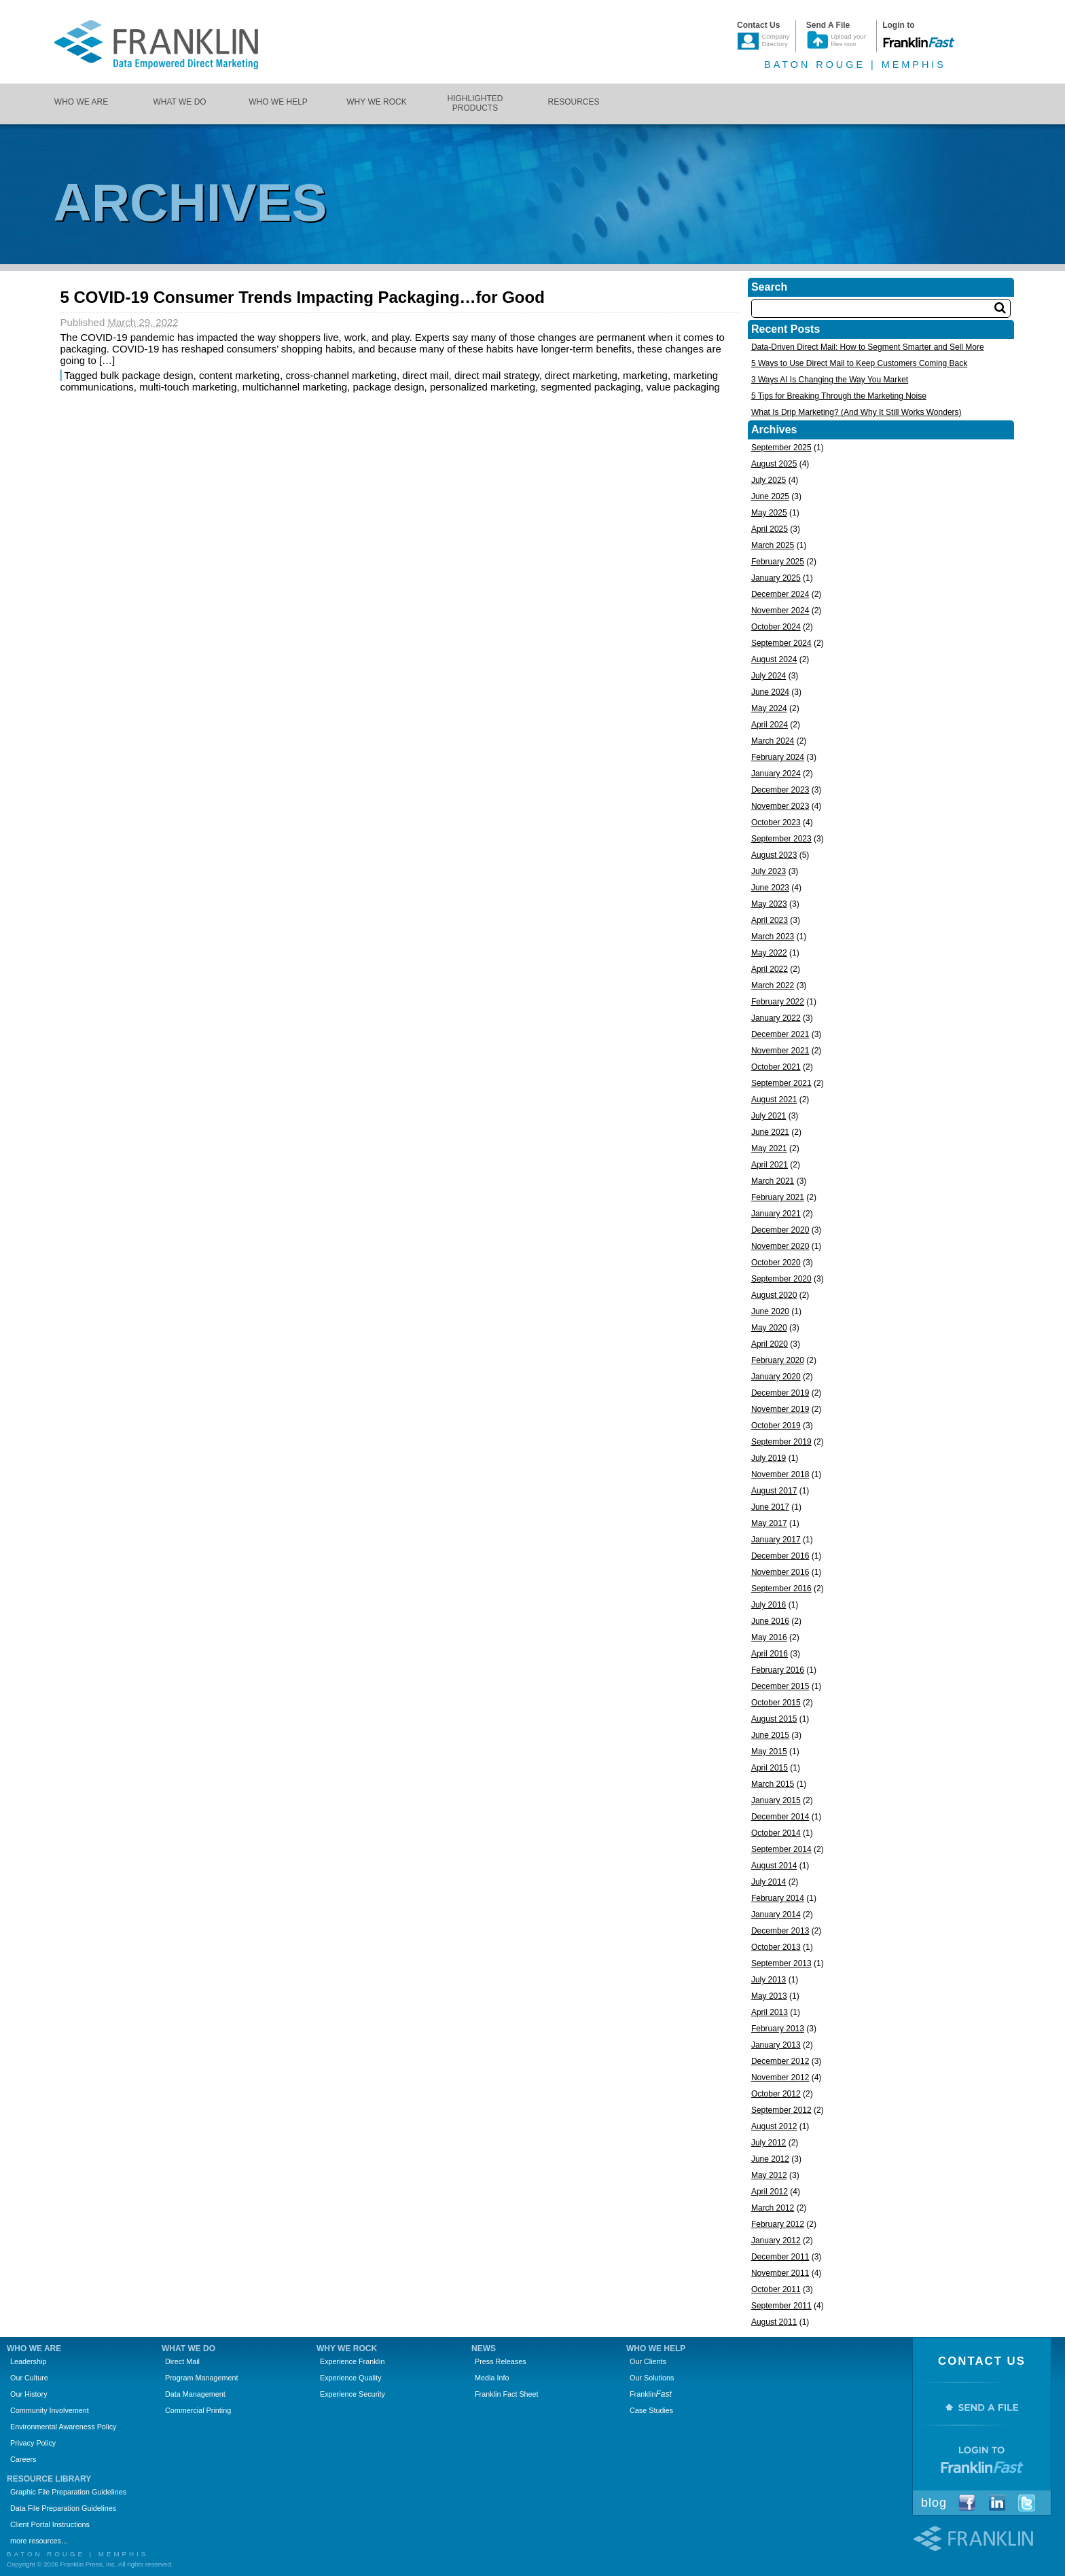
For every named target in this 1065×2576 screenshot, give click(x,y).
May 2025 (769, 513)
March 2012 (772, 2208)
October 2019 (776, 1425)
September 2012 (781, 2110)
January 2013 (776, 2045)
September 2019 (781, 1442)
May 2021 (769, 1148)
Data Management (195, 2394)
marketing (645, 375)
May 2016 (769, 1637)
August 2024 (774, 659)
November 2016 (780, 1572)
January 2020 (776, 1376)
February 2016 (777, 1670)
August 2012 (774, 2126)
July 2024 (768, 676)
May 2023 (769, 904)
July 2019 (768, 1458)
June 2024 (770, 692)
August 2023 (774, 855)
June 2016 (770, 1621)
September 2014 (781, 1849)
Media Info (492, 2378)
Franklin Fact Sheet (507, 2394)
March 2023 (772, 936)
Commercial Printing (198, 2410)
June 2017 (770, 1507)
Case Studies (651, 2410)
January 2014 (776, 1914)
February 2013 (777, 2028)
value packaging (682, 387)
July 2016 (768, 1605)
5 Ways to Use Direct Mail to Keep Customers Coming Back (859, 363)
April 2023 (769, 920)
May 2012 (769, 2175)
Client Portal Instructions (50, 2524)
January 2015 (776, 1800)
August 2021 (774, 1099)
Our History (29, 2394)
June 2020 (770, 1311)
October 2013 (776, 1947)
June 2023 (770, 887)
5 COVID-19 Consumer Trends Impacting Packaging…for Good (302, 297)
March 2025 (772, 545)
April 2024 (769, 724)
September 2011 (781, 2305)
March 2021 (772, 1181)
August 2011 (774, 2322)
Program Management (201, 2378)
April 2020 (769, 1344)
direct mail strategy (496, 375)
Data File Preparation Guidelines (63, 2508)
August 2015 (774, 1719)
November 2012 (780, 2077)
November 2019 (780, 1409)
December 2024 (780, 594)
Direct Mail (182, 2361)
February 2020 (777, 1360)
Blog (934, 2502)
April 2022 (769, 969)
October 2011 (776, 2289)
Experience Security (352, 2394)
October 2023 (776, 822)
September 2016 (781, 1588)
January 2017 (776, 1539)
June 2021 (770, 1132)
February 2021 (777, 1197)
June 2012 (770, 2159)
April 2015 (769, 1768)
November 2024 (780, 610)
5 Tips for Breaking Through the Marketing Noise (838, 396)
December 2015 (780, 1686)
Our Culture (29, 2378)
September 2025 (781, 447)
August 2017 (774, 1490)
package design (388, 387)
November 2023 (780, 806)
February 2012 (777, 2224)
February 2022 (777, 1001)
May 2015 (769, 1751)
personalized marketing (482, 387)
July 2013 (768, 1979)
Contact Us (982, 2361)
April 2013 (769, 2012)
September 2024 (781, 643)
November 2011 (780, 2273)
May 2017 (769, 1523)
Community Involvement (49, 2410)
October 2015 (776, 1702)
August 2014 (774, 1865)
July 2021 (768, 1116)
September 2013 (781, 1963)
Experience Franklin (352, 2361)
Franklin (651, 2394)
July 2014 (768, 1882)
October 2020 (776, 1262)
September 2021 (781, 1083)
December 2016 (780, 1556)
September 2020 (781, 1279)
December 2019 (780, 1393)
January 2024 (776, 773)
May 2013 (769, 1996)
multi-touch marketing (187, 387)
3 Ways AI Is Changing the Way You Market (829, 379)
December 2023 (780, 790)
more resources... (38, 2541)
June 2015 (770, 1735)
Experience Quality (351, 2378)
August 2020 (774, 1295)
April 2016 (769, 1653)
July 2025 (768, 480)
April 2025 (769, 529)
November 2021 (780, 1050)
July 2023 (768, 871)
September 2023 (781, 838)
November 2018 (780, 1474)
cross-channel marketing (340, 375)
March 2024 (772, 741)
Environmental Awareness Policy (63, 2427)
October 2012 (776, 2094)
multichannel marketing (294, 387)
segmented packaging (590, 387)
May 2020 (769, 1327)
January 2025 (776, 578)
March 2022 (772, 985)
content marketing (239, 375)
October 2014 (776, 1833)
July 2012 (768, 2142)
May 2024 (769, 708)
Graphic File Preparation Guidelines (68, 2492)
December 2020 (780, 1230)
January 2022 (776, 1018)
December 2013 (780, 1931)
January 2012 (776, 2240)
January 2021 (776, 1213)
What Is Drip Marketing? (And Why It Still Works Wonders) (856, 412)
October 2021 (776, 1067)
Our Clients (648, 2361)
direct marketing (581, 375)
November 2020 (780, 1246)
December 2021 (780, 1034)
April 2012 (769, 2191)
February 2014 (777, 1898)
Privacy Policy (33, 2443)
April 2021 (769, 1164)
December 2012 (780, 2061)
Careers (23, 2459)
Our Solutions (652, 2378)
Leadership (28, 2361)
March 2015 (772, 1784)
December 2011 (780, 2257)
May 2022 (769, 953)
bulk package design (147, 375)
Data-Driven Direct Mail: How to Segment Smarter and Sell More (867, 347)
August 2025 (774, 464)
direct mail (425, 375)
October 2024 (776, 627)
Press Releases (500, 2361)
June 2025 (770, 496)
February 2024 (777, 757)
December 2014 (780, 1816)
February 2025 (777, 561)
